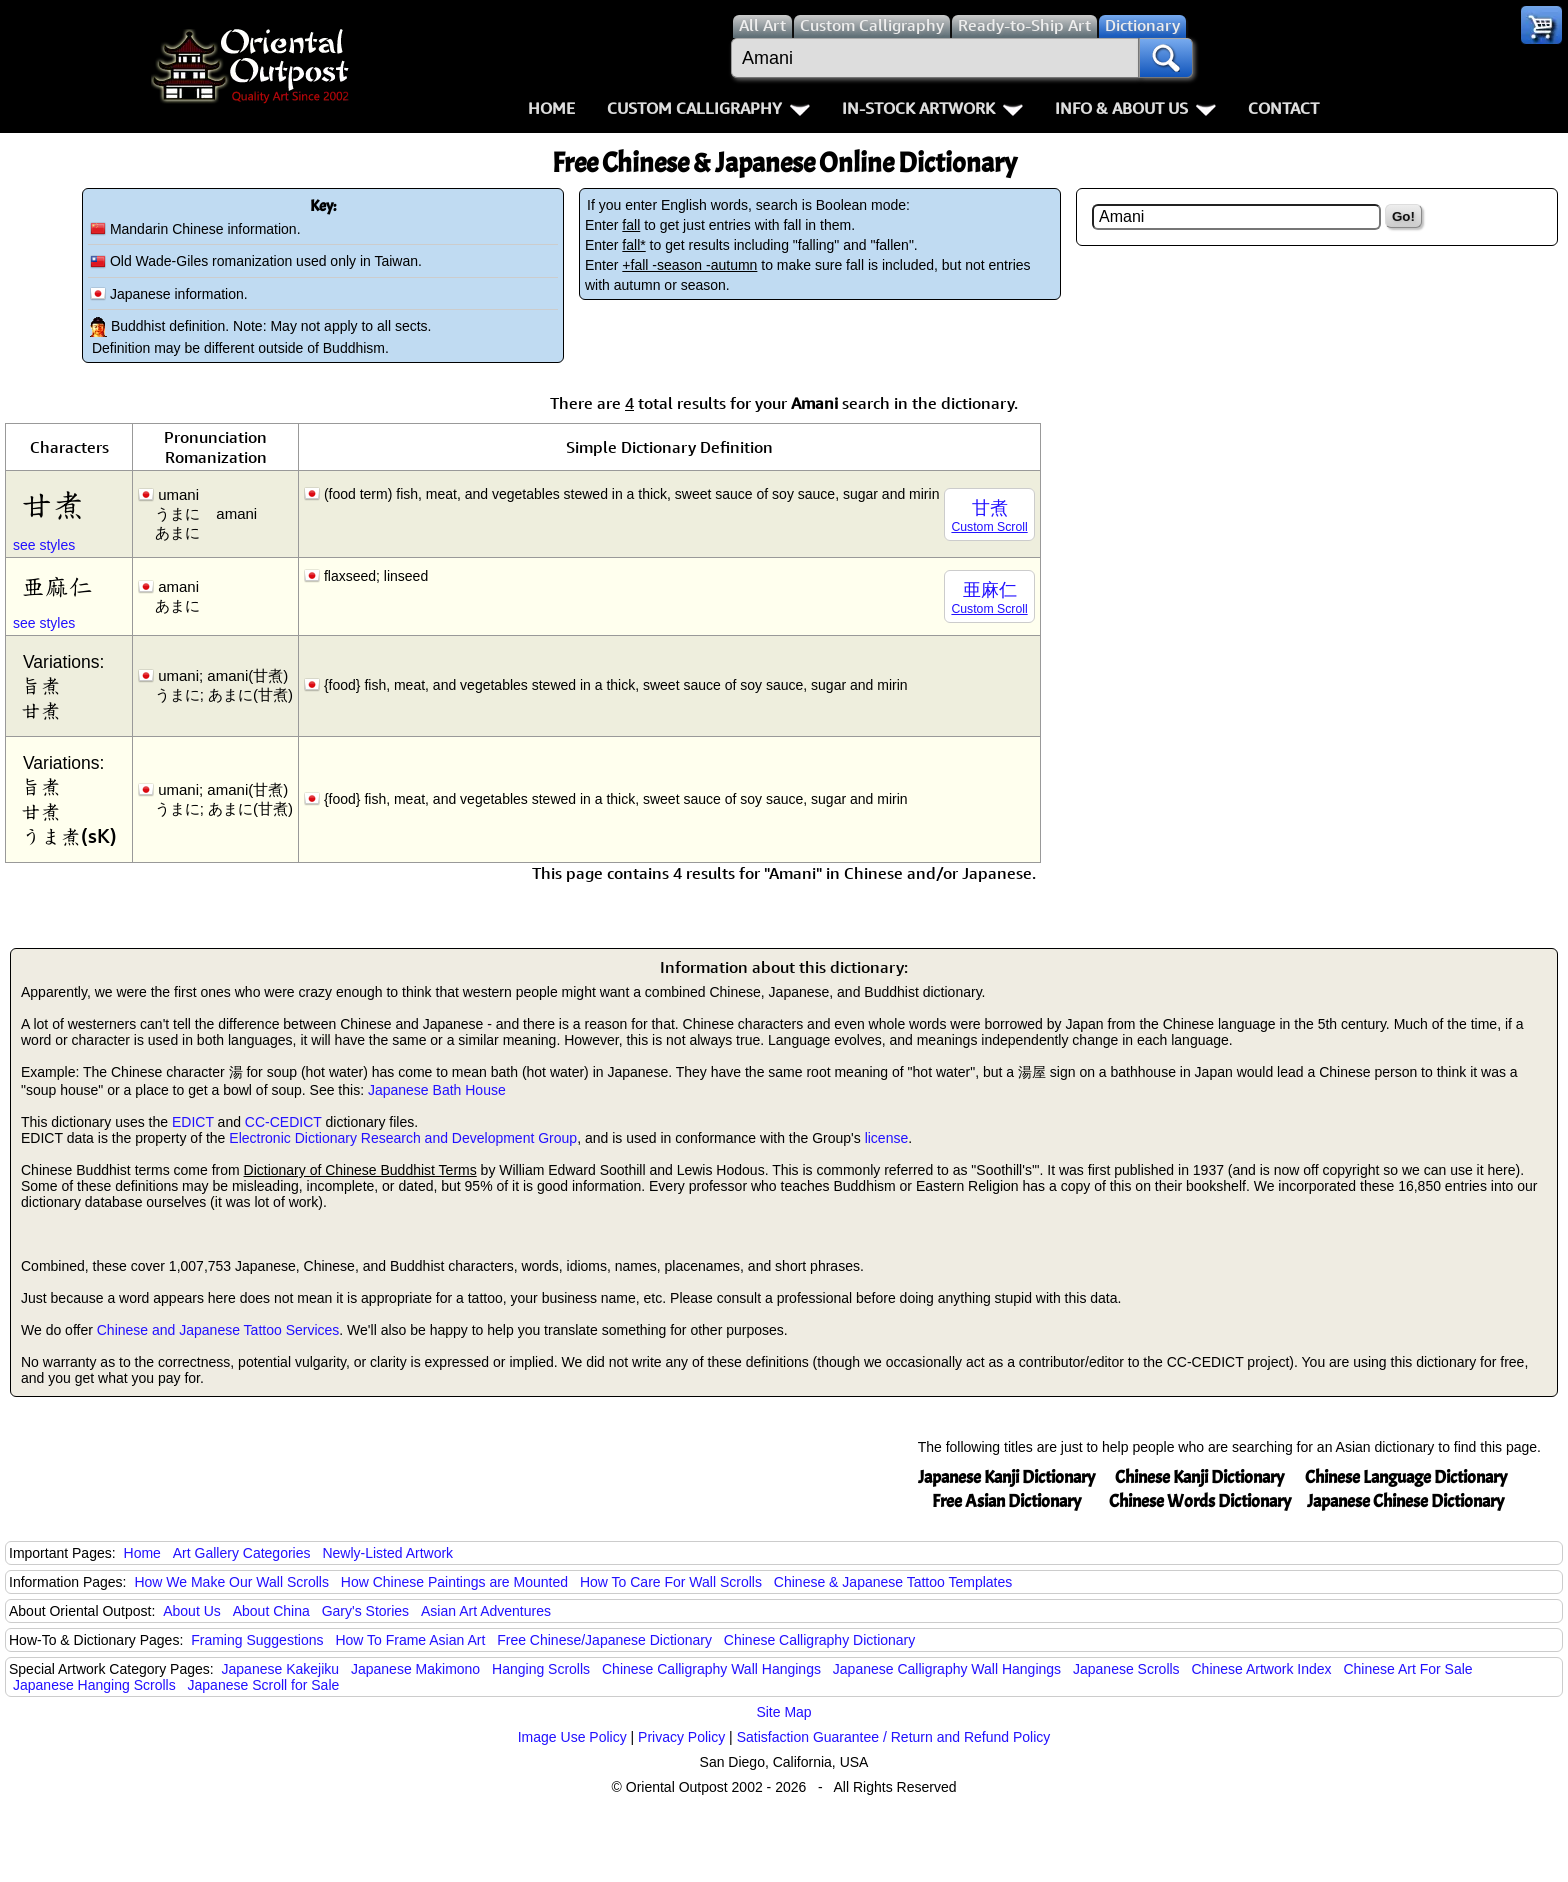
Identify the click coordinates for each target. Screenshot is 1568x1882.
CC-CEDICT (283, 1122)
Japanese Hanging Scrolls (94, 1685)
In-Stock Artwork (932, 108)
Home (551, 108)
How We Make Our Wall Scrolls (231, 1582)
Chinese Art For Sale (1407, 1669)
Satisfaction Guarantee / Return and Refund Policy (894, 1737)
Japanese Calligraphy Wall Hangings (947, 1669)
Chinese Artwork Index (1262, 1669)
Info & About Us (1135, 108)
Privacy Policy (681, 1737)
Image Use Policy (572, 1737)
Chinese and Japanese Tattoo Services (218, 1330)
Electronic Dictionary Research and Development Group (403, 1138)
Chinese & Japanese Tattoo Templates (893, 1582)
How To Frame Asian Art (410, 1640)
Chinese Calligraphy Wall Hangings (711, 1669)
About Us (192, 1611)
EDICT (193, 1122)
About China (271, 1611)
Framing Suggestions (257, 1640)
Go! (1403, 216)
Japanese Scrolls (1126, 1669)
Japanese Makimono (415, 1669)
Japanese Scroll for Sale (264, 1685)
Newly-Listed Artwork (387, 1553)
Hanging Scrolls (541, 1669)
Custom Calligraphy (708, 108)
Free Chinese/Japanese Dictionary (604, 1640)
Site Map (783, 1712)
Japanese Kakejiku (281, 1669)
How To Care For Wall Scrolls (671, 1582)
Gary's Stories (365, 1611)
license (887, 1138)
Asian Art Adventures (486, 1611)
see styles (44, 545)
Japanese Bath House (437, 1090)
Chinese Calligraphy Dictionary (819, 1640)
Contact (1283, 108)
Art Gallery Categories (242, 1553)
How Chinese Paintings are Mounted (454, 1582)
